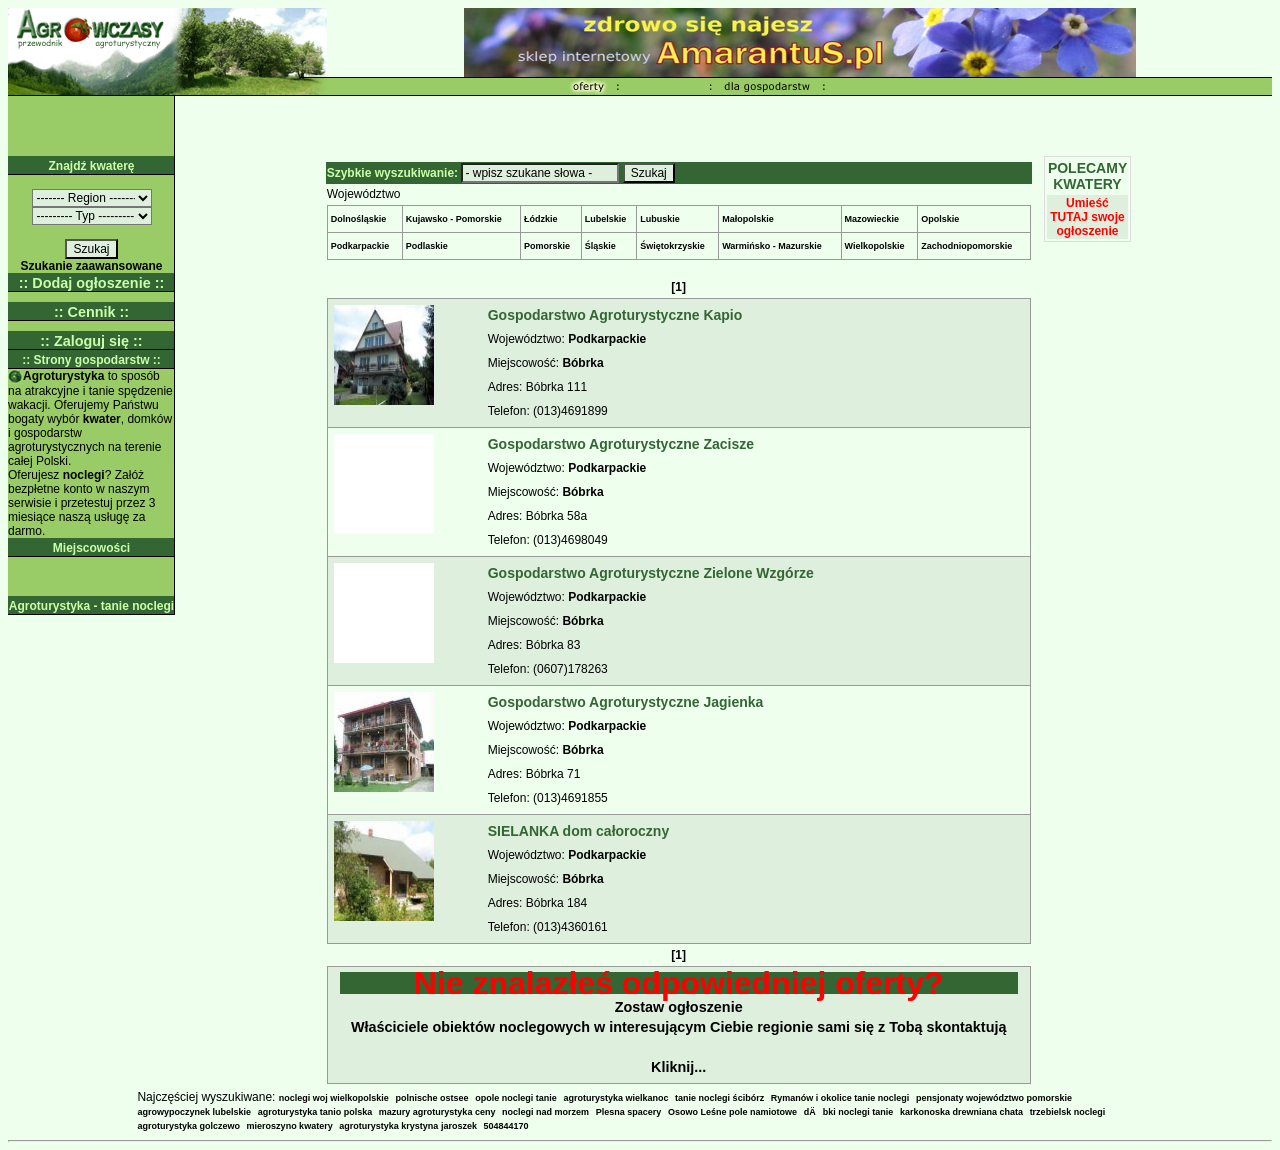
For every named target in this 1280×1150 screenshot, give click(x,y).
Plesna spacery (629, 1112)
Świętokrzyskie (672, 246)
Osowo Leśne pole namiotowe (732, 1112)
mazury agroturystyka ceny (437, 1112)
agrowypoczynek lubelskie (194, 1112)
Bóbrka (582, 363)
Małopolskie (748, 219)
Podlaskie (427, 246)
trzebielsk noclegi (1068, 1112)
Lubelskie (606, 219)
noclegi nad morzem (545, 1112)
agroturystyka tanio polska (315, 1112)
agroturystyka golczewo (188, 1126)
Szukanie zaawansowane (91, 266)
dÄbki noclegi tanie (849, 1112)
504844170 (506, 1126)
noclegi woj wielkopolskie (334, 1098)
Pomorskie (547, 246)
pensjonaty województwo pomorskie (994, 1098)
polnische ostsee (432, 1098)
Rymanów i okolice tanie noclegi (840, 1098)
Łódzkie (541, 219)
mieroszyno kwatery (290, 1126)
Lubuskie (660, 219)
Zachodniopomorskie (966, 246)
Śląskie (600, 246)
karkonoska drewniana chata (961, 1112)
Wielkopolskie (875, 246)
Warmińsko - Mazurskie (772, 246)
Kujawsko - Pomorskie (454, 219)
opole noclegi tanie (516, 1098)
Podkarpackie (360, 246)
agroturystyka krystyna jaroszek (408, 1126)
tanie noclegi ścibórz (719, 1098)
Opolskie (940, 219)
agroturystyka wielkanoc (615, 1098)
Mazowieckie (872, 219)
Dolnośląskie (359, 219)
